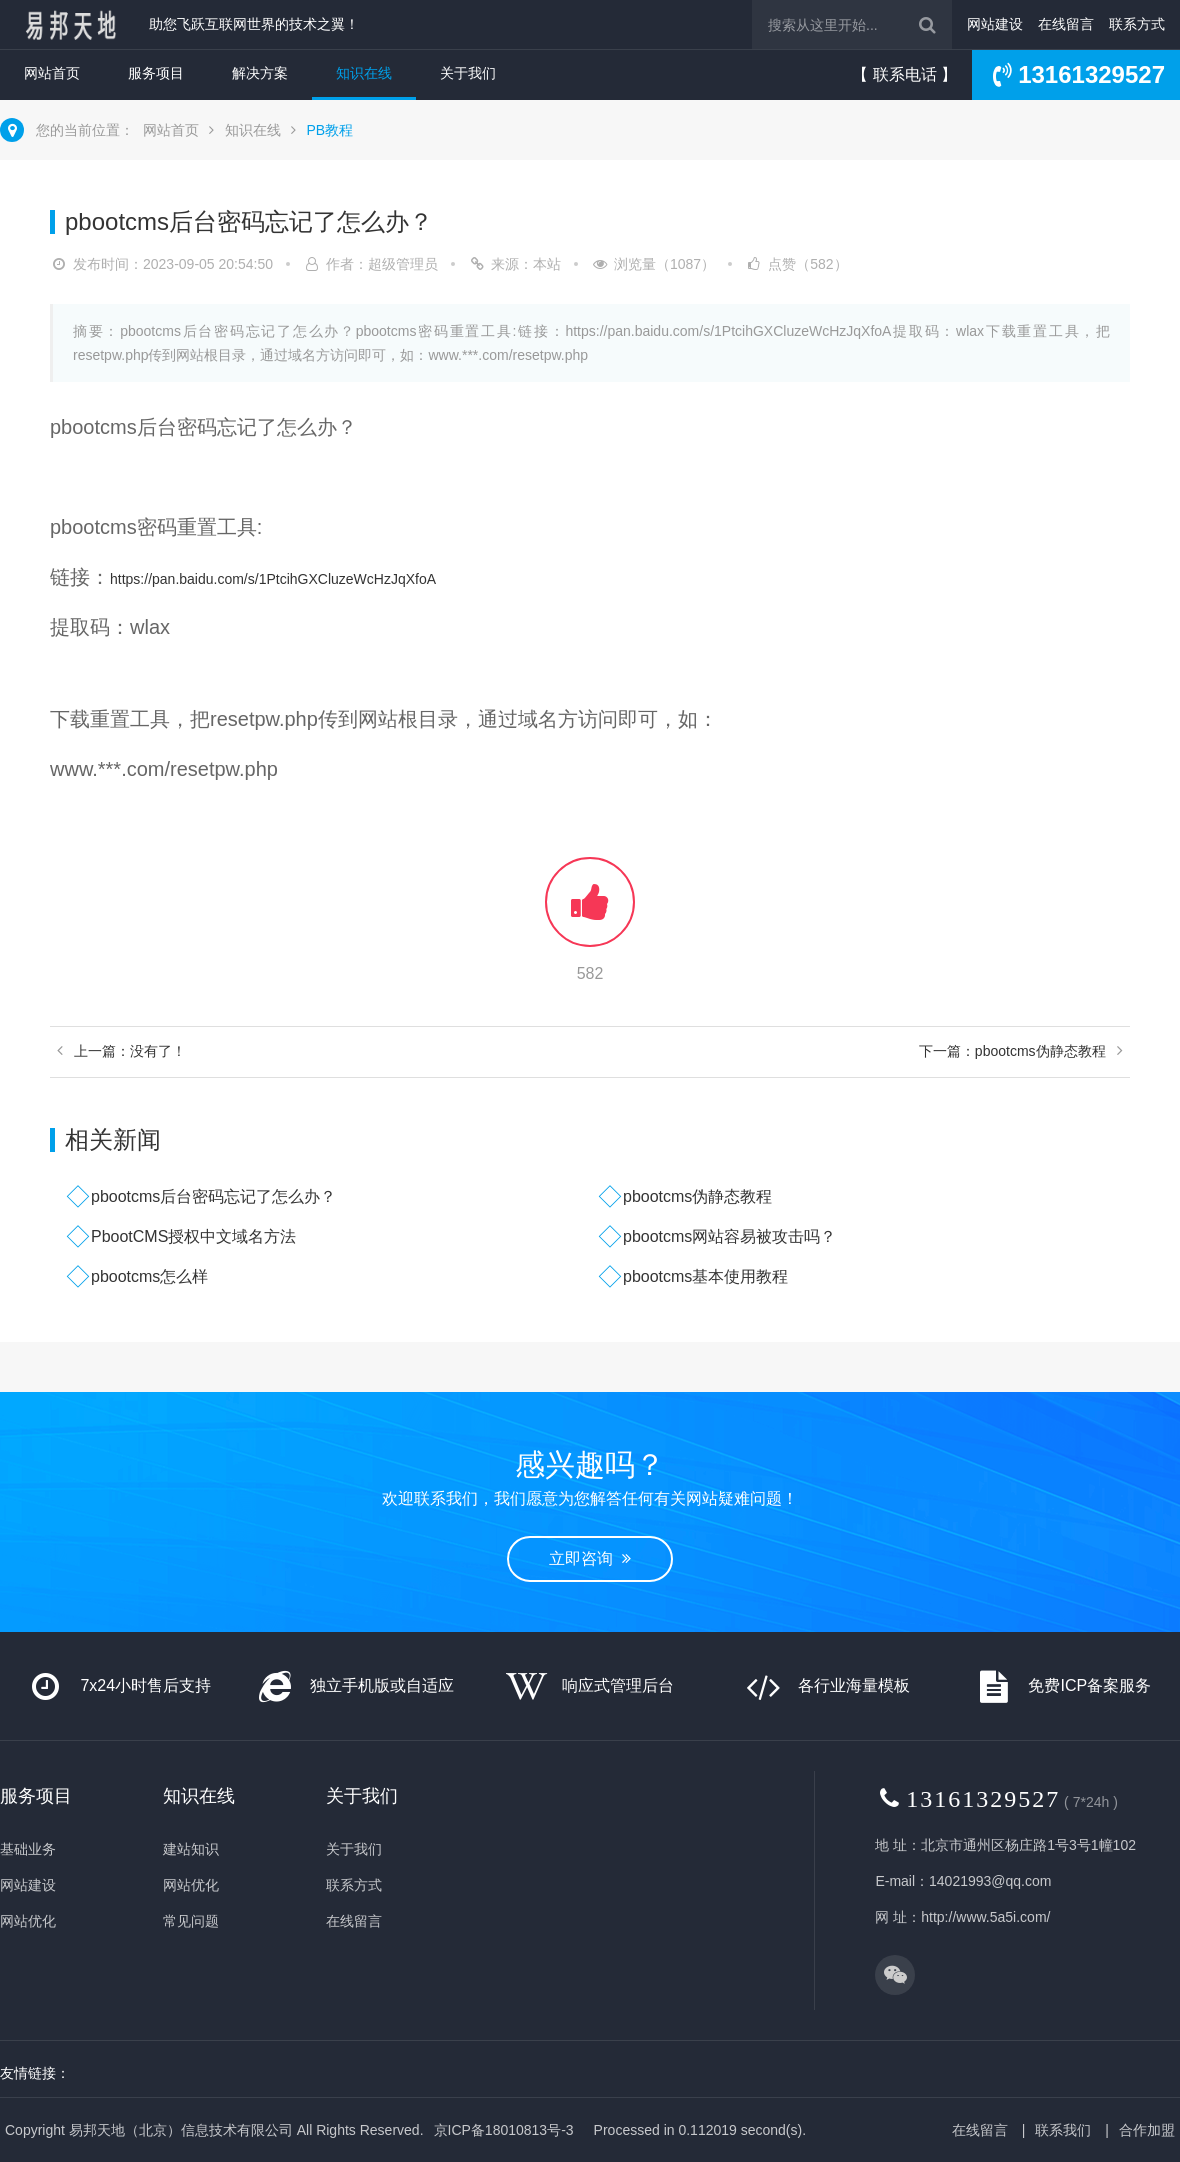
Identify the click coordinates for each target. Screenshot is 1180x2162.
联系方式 (1137, 24)
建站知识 (191, 1849)
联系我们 (1063, 2130)
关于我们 (468, 73)
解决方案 (260, 73)
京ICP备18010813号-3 (504, 2130)
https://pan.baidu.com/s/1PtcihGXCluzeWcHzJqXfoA (273, 579)
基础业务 (28, 1849)
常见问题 (191, 1921)
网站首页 (52, 73)
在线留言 (1066, 24)
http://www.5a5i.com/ (985, 1917)
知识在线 (364, 73)
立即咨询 (590, 1558)
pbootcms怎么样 (149, 1276)
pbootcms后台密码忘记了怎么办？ (213, 1196)
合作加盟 (1147, 2130)
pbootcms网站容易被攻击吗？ (729, 1236)
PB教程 (329, 130)
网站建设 (995, 24)
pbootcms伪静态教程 (697, 1196)
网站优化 (28, 1921)
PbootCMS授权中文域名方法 (193, 1236)
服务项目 (156, 73)
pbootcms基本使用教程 (705, 1276)
